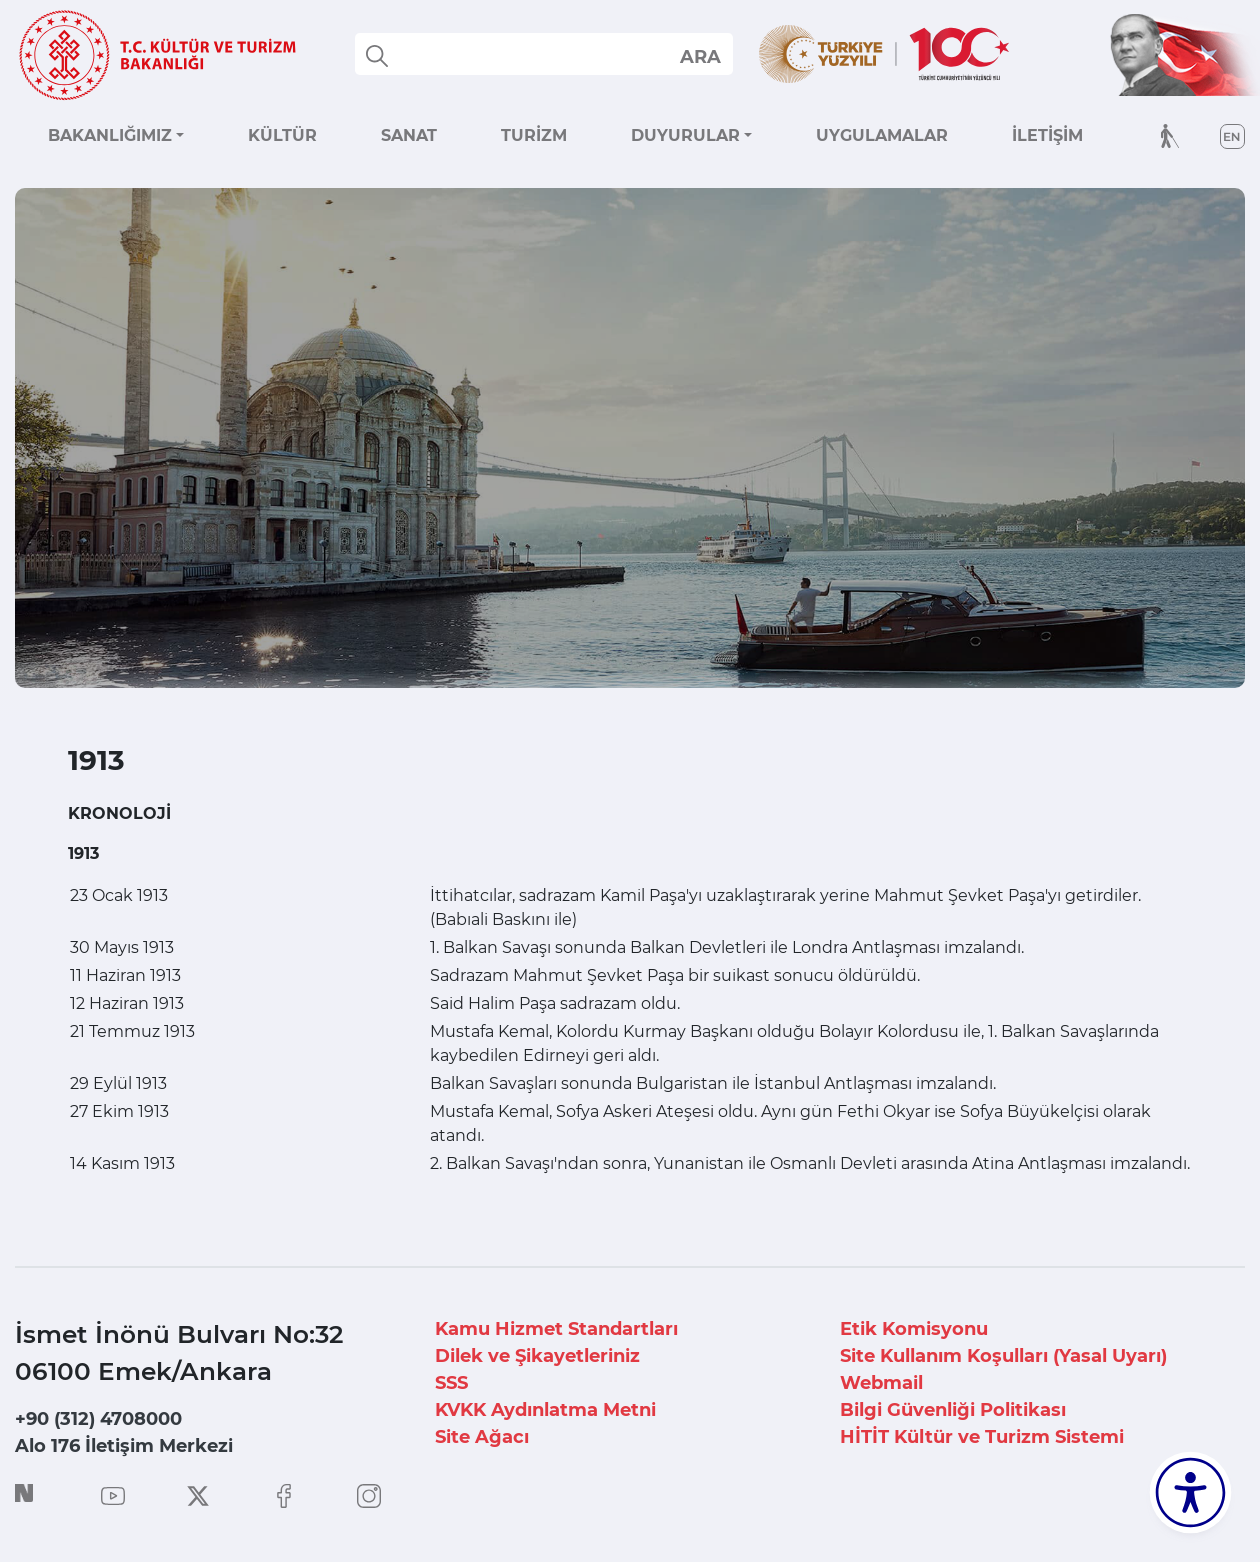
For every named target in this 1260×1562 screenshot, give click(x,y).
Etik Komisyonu (914, 1329)
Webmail (881, 1383)
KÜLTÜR (282, 135)
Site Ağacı (482, 1437)
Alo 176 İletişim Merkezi (124, 1446)
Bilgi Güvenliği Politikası (953, 1410)
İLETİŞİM (1047, 135)
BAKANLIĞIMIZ (110, 135)
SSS (451, 1383)
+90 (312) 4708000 (98, 1419)
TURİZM (534, 135)
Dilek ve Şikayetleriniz (537, 1356)
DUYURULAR (685, 135)
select (699, 56)
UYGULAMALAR (882, 135)
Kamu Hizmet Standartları (556, 1329)
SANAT (409, 135)
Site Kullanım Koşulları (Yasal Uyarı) (1003, 1356)
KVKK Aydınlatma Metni (545, 1410)
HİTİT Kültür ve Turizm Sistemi (982, 1437)
